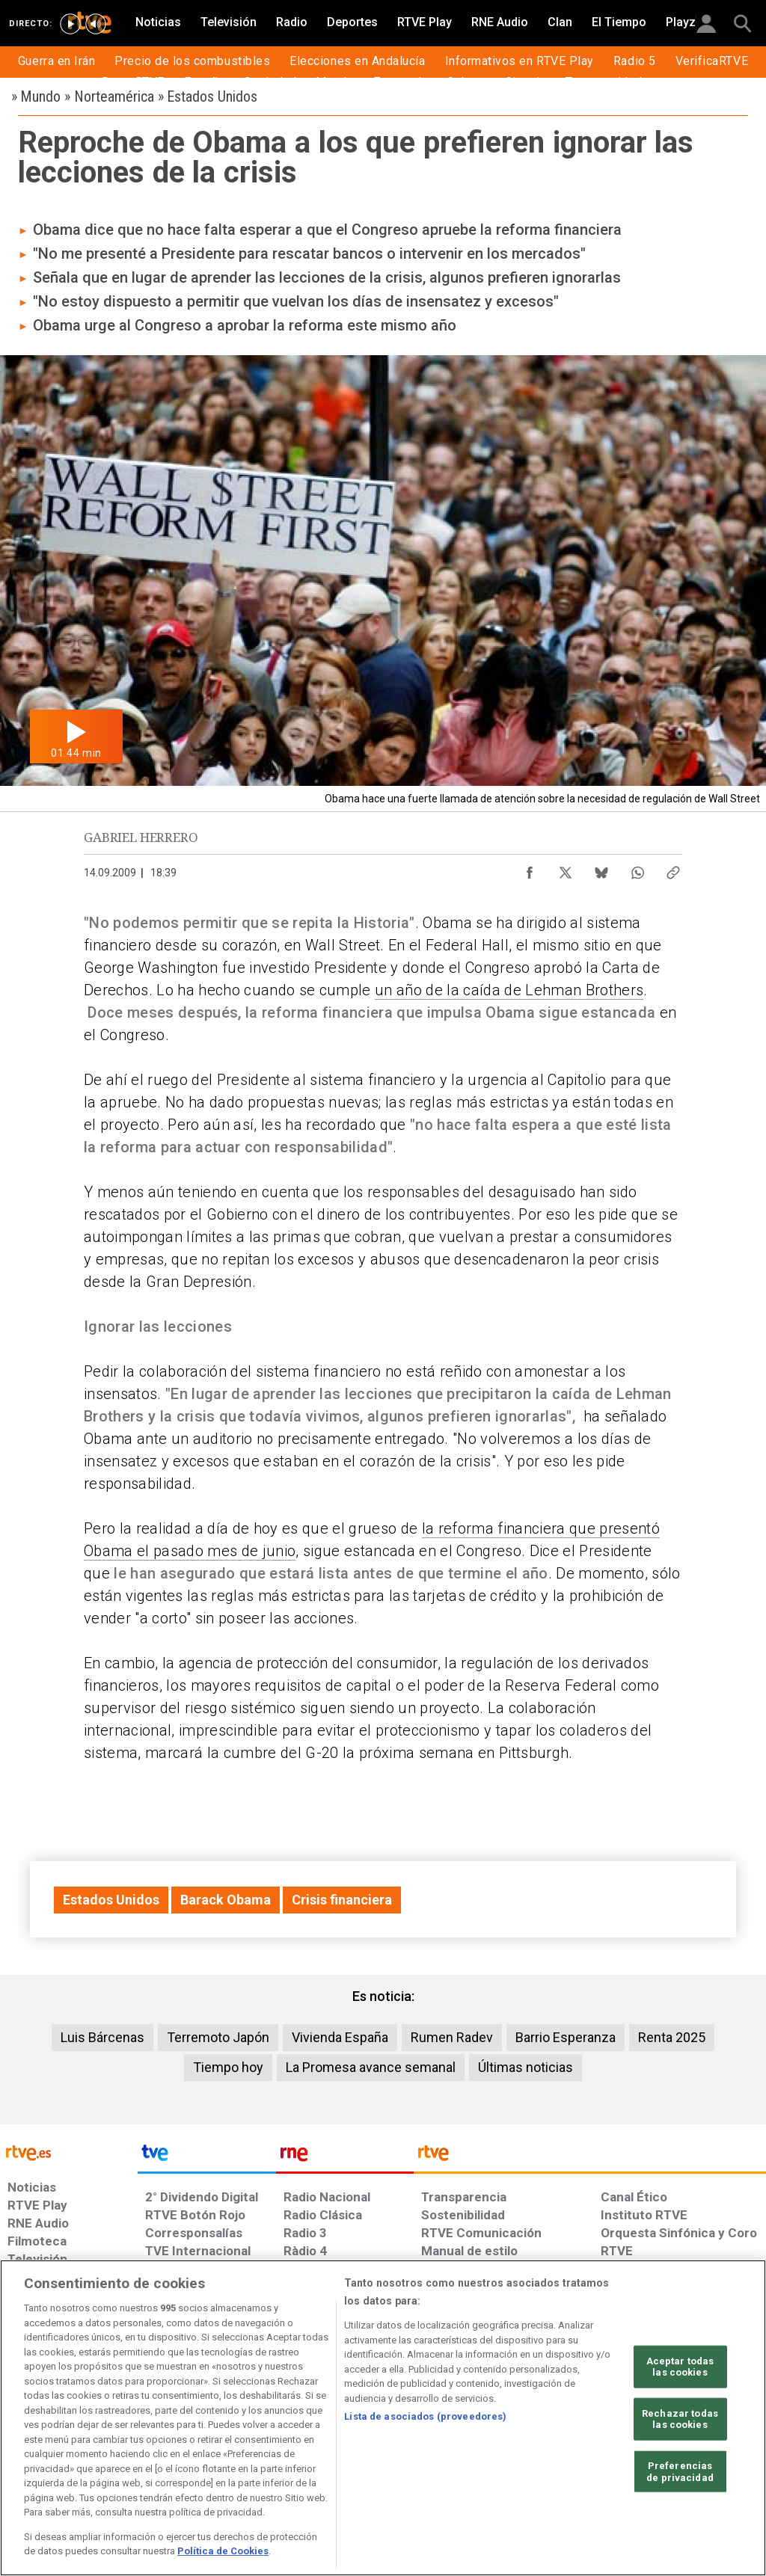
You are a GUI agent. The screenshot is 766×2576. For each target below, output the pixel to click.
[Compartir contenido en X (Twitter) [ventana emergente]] (565, 869)
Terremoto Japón (218, 2037)
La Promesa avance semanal (371, 2067)
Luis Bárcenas (102, 2037)
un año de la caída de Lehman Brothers (509, 990)
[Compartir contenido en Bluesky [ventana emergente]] (601, 869)
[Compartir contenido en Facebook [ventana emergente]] (530, 869)
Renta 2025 (671, 2037)
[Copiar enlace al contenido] (673, 869)
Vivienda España (340, 2037)
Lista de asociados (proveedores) (425, 2416)
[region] (383, 2418)
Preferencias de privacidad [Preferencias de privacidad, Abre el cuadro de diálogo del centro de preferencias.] (680, 2471)
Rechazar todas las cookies (680, 2419)
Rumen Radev (452, 2037)
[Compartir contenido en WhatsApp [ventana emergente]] (637, 869)
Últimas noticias (525, 2067)
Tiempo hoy (228, 2067)
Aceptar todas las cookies (680, 2366)
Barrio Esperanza (565, 2037)
